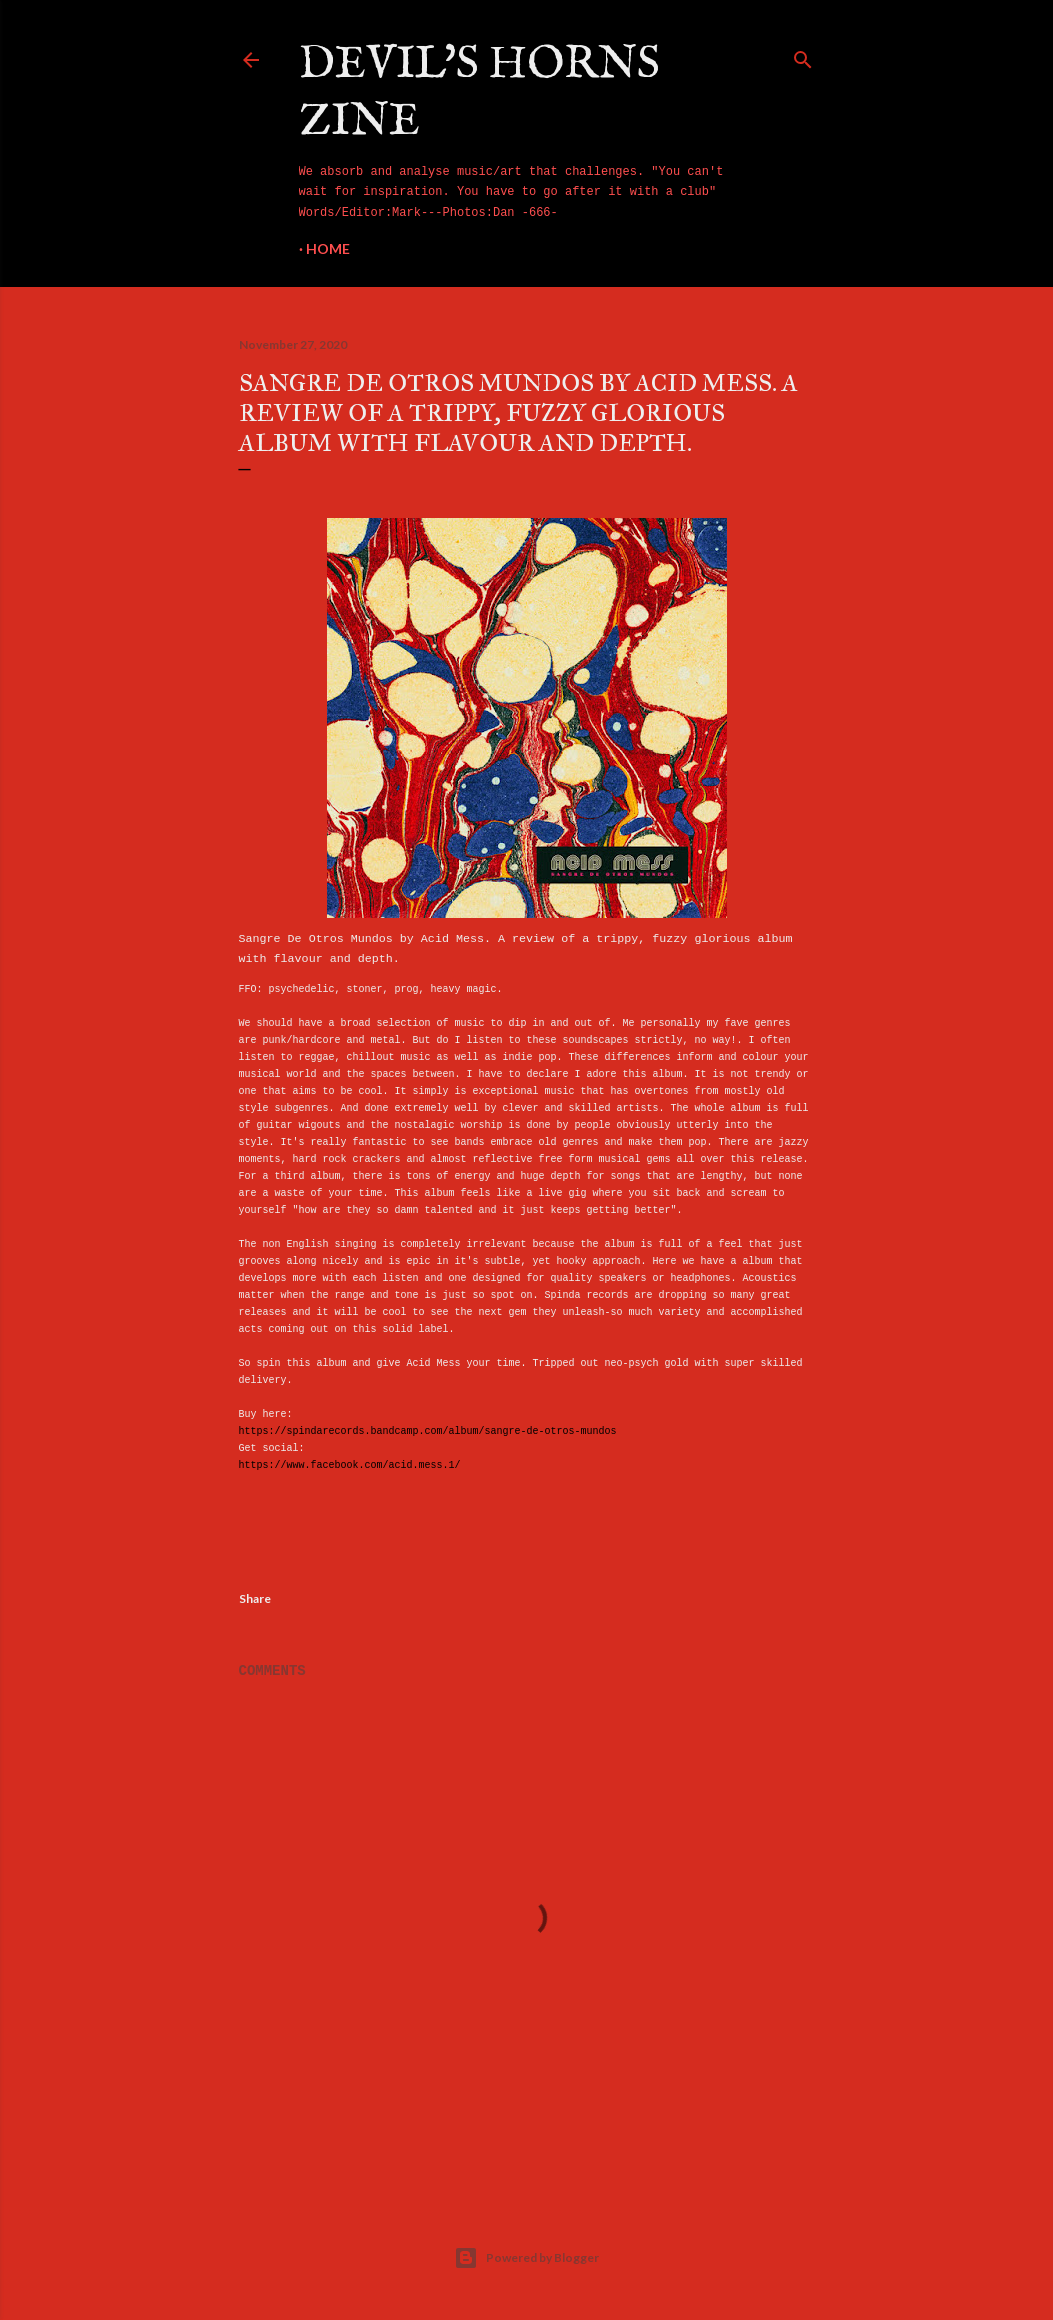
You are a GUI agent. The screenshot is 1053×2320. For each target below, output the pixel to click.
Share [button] (255, 1598)
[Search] (803, 56)
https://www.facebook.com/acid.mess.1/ (350, 1465)
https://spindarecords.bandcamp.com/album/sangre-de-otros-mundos (428, 1431)
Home (328, 248)
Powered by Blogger (526, 2258)
